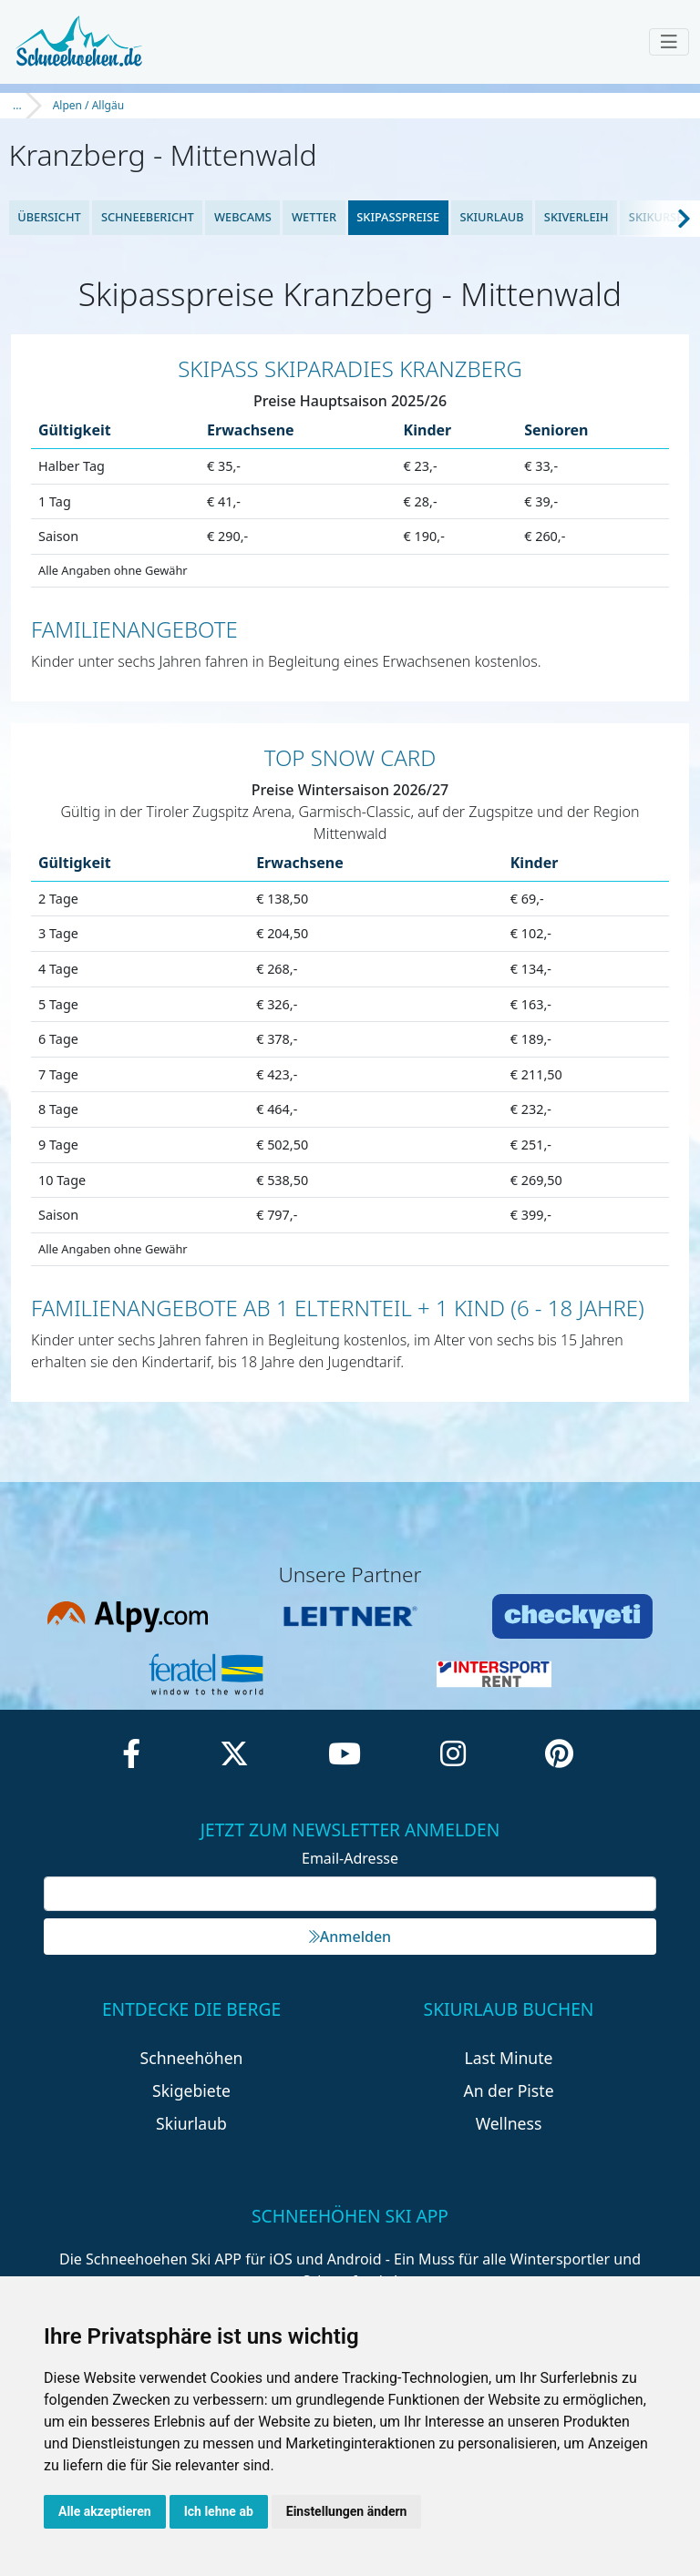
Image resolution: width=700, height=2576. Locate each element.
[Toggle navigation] (669, 42)
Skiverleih (576, 217)
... (17, 105)
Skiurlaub (491, 217)
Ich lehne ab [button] (218, 2511)
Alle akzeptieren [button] (104, 2511)
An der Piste (508, 2090)
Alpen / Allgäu (88, 105)
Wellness (509, 2123)
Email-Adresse (350, 1858)
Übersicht (49, 217)
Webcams (243, 217)
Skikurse (656, 217)
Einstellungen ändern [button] (346, 2511)
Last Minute (509, 2058)
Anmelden (350, 1937)
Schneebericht (147, 217)
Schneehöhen (191, 2058)
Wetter (314, 217)
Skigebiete (191, 2090)
